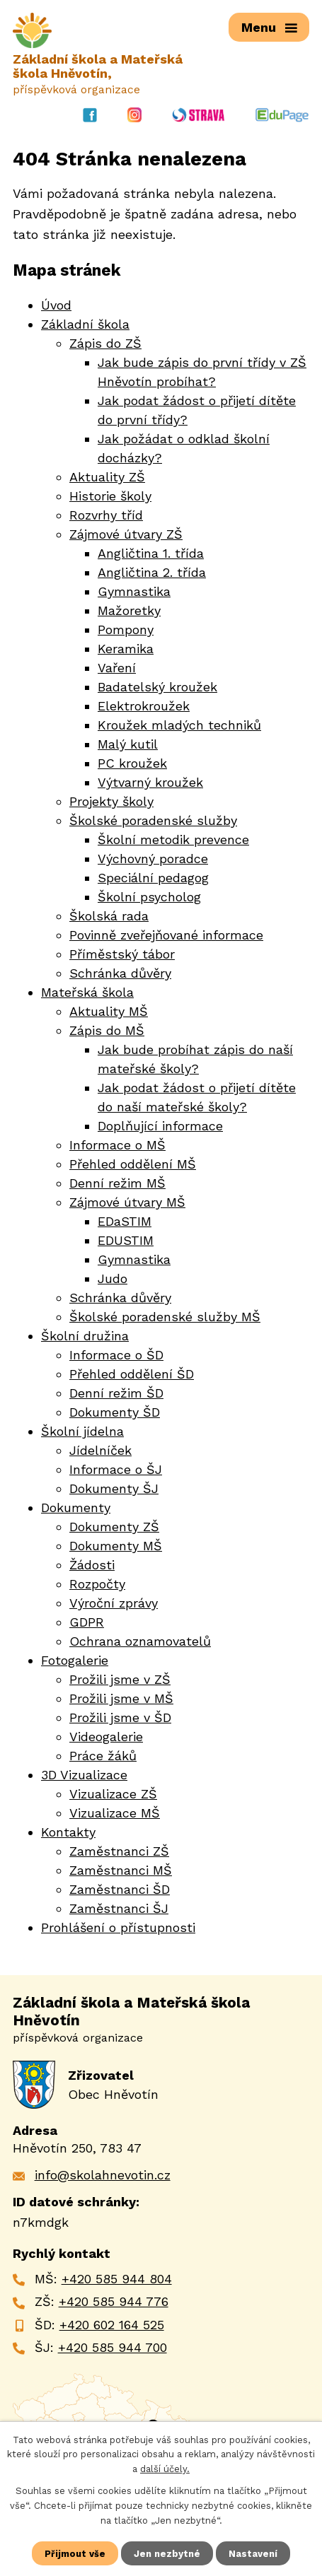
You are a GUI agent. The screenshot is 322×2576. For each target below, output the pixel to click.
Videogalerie (106, 1737)
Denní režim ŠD (116, 1393)
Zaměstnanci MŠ (120, 1870)
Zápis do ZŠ (105, 343)
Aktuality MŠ (108, 1012)
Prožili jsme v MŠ (121, 1699)
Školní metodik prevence (173, 840)
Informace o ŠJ (115, 1470)
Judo (112, 1279)
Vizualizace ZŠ (113, 1794)
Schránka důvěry (120, 973)
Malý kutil (128, 744)
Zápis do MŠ (106, 1031)
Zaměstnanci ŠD (119, 1890)
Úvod (56, 305)
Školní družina (85, 1336)
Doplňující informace (160, 1126)
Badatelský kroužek (157, 687)
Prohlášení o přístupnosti (118, 1928)
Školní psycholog (149, 897)
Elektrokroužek (144, 706)
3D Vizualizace (84, 1775)
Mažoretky (129, 611)
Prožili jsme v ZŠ (120, 1680)
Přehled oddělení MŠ (132, 1164)
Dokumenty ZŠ (114, 1527)
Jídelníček (100, 1451)
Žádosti (92, 1565)
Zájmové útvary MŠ (127, 1202)
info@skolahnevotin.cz (103, 2175)
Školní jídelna (82, 1431)
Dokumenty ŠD (114, 1412)
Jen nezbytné (167, 2553)
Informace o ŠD (116, 1355)
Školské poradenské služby (153, 821)
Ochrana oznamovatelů (140, 1641)
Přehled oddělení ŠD (131, 1374)
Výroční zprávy (113, 1603)
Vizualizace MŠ (114, 1813)
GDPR (86, 1622)
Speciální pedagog (153, 878)
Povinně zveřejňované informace (166, 935)
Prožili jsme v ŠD (120, 1718)
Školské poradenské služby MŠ (164, 1317)
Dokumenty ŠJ (114, 1489)
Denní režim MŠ (117, 1183)
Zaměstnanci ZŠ (119, 1851)
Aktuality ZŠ (107, 477)
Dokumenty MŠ (115, 1546)
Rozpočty (97, 1584)
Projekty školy (111, 802)
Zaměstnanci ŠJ (118, 1909)
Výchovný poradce (153, 859)
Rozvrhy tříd (106, 515)
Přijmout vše (75, 2553)
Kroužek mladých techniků (179, 725)
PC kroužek (132, 763)
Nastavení (253, 2553)
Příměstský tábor (122, 954)
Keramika (126, 649)
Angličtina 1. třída (151, 553)
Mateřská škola (87, 992)
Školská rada (109, 916)
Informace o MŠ (117, 1145)
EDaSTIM (124, 1221)
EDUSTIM (126, 1241)
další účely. (165, 2469)
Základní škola (85, 324)
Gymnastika (134, 592)
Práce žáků (103, 1756)
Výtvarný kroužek (150, 782)
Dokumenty (75, 1508)
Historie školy (110, 496)
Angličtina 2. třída (152, 573)
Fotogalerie (74, 1660)
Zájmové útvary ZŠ (126, 534)
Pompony (126, 630)
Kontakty (68, 1832)
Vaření (117, 668)
